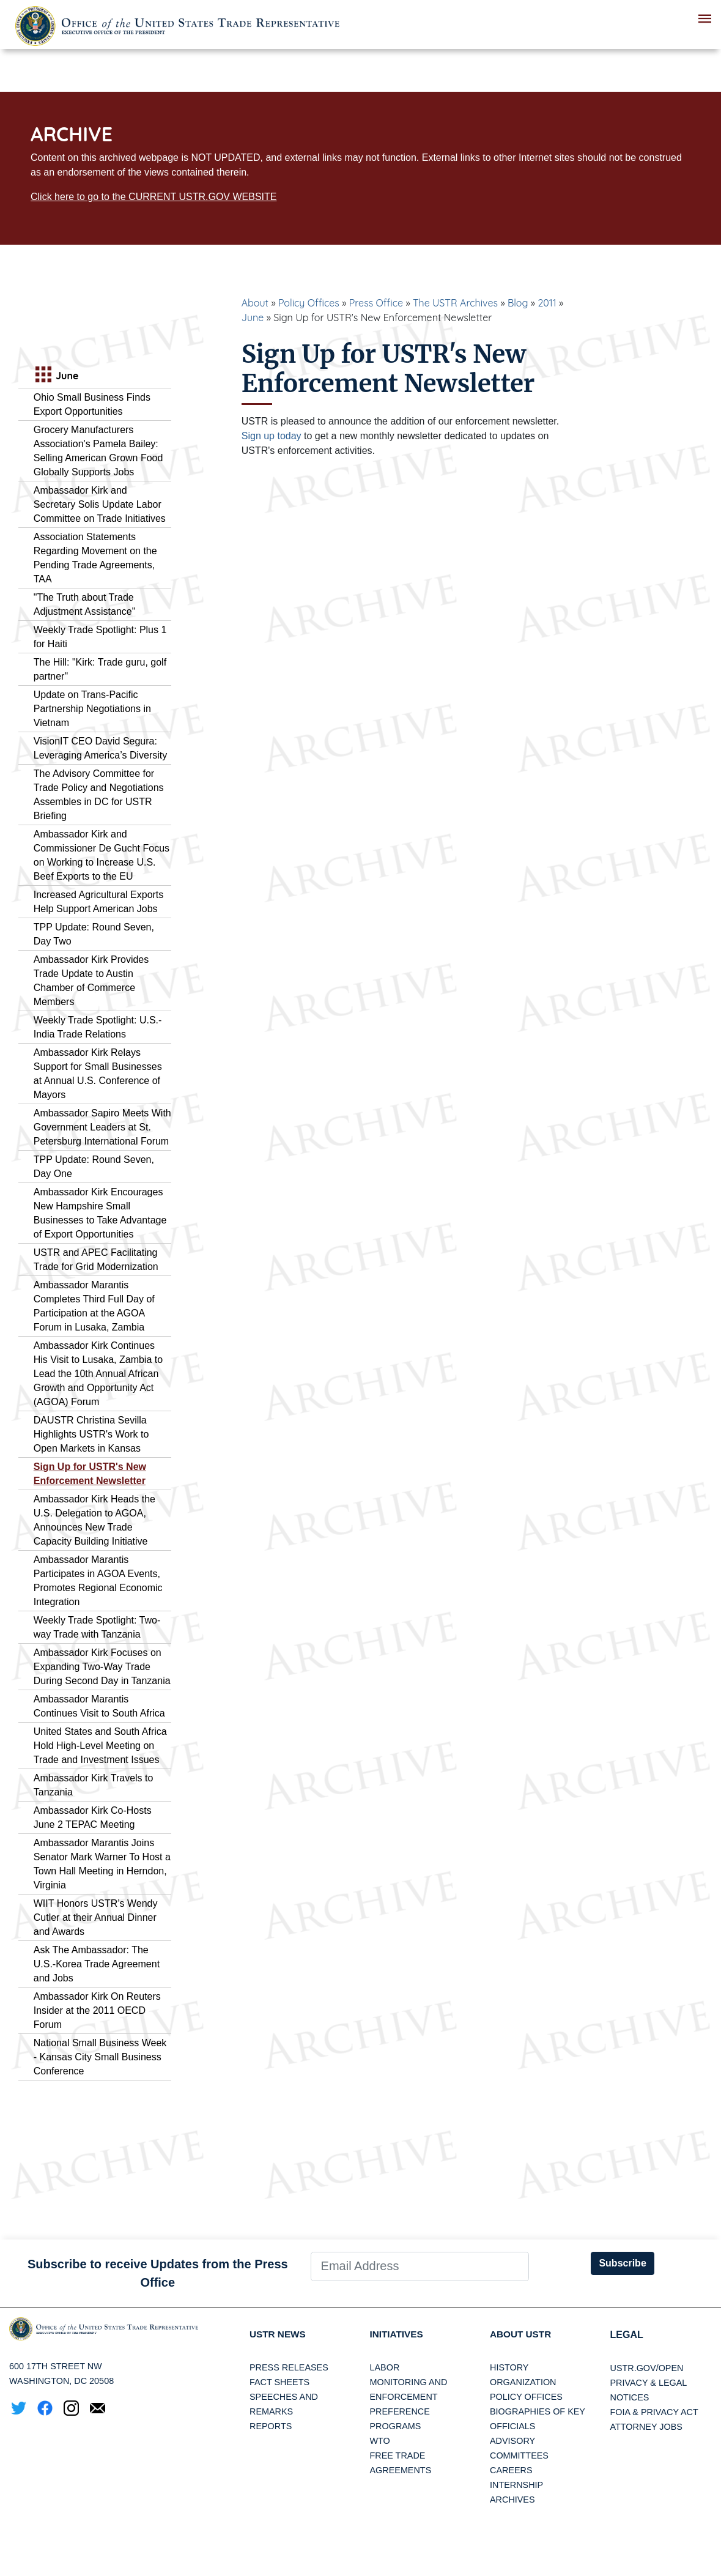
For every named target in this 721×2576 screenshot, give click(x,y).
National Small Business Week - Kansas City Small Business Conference (100, 2057)
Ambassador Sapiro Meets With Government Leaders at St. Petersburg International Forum (102, 1127)
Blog (518, 303)
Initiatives (398, 2334)
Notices (629, 2397)
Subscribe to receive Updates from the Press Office (158, 2273)
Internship (516, 2485)
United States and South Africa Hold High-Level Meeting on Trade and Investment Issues (100, 1745)
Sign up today (271, 436)
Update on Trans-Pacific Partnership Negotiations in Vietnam (92, 708)
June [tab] (55, 375)
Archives (512, 2500)
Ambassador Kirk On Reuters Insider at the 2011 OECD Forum (97, 2010)
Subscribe (622, 2263)
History (509, 2368)
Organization (523, 2383)
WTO (380, 2441)
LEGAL (626, 2334)
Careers (511, 2471)
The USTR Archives (455, 303)
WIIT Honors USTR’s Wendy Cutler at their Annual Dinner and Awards (96, 1917)
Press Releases (289, 2368)
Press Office (376, 303)
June (253, 317)
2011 (547, 303)
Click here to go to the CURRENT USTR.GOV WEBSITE (153, 196)
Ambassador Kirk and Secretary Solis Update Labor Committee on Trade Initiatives (100, 504)
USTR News (279, 2334)
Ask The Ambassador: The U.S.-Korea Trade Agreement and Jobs (97, 1964)
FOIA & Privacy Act (654, 2412)
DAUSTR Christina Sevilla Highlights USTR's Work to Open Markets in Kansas (91, 1434)
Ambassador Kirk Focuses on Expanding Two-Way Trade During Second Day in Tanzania (102, 1666)
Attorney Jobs (646, 2427)
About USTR (522, 2334)
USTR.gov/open (647, 2368)
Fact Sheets (279, 2383)
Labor (385, 2368)
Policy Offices (308, 303)
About (255, 303)
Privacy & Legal (648, 2383)
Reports (271, 2427)
